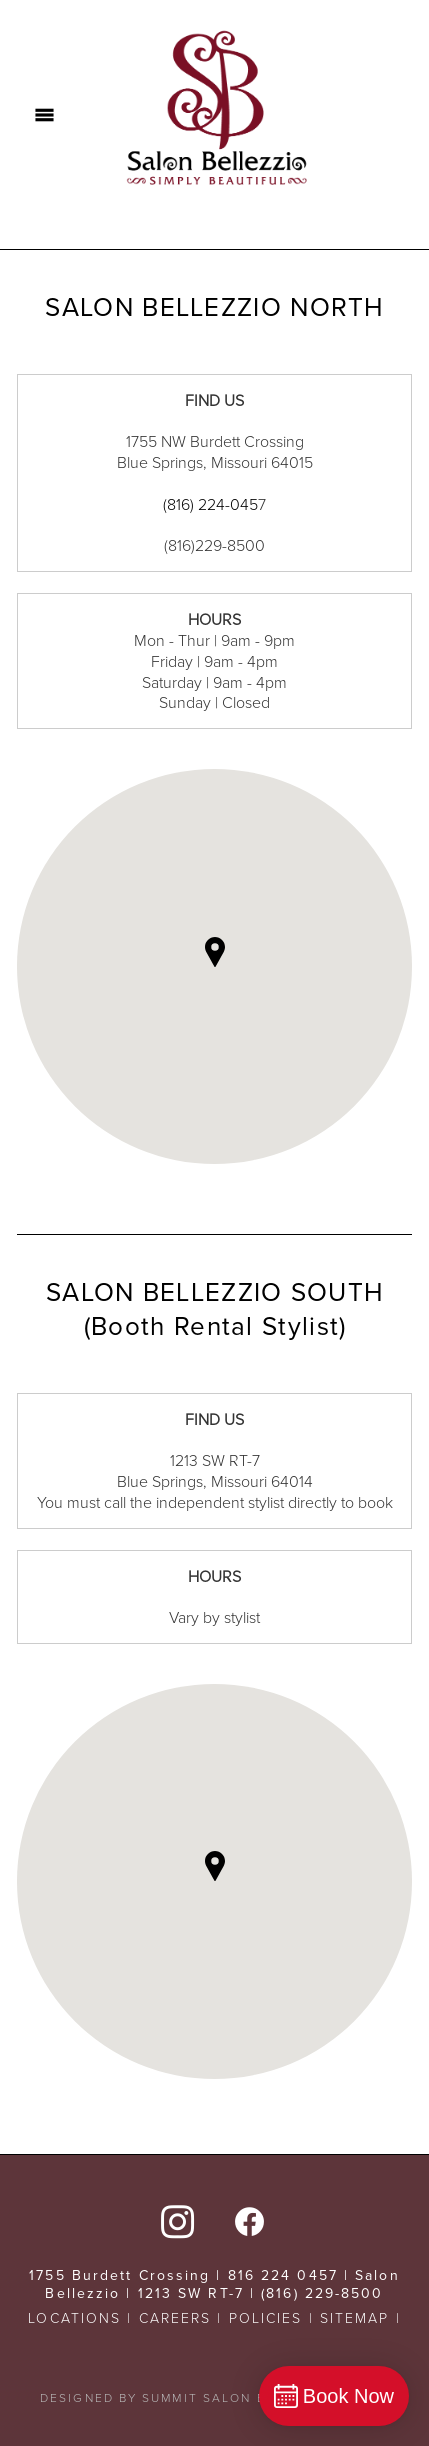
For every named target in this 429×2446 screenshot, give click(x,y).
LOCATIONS (74, 2317)
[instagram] (178, 2220)
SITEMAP (355, 2317)
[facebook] (251, 2220)
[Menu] (44, 114)
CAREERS (175, 2317)
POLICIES (266, 2317)
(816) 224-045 (210, 504)
